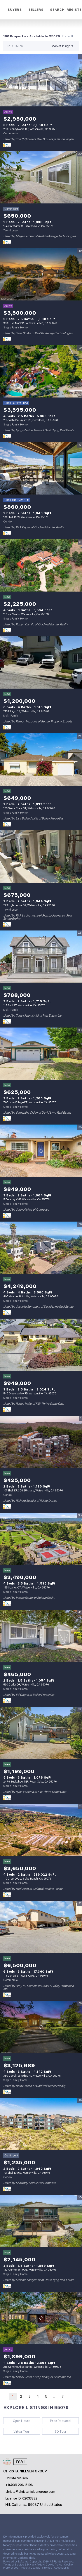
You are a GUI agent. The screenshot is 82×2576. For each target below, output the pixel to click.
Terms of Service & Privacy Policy (23, 2564)
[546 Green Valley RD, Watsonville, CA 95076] (41, 1345)
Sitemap (47, 2567)
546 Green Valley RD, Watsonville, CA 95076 (29, 1393)
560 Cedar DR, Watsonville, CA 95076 (26, 1684)
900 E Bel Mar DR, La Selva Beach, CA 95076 (30, 323)
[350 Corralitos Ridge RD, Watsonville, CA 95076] (41, 2027)
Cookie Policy (54, 2564)
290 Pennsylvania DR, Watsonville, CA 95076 (30, 129)
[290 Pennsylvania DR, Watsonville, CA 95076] (41, 80)
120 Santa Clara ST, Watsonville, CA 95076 (29, 808)
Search (57, 9)
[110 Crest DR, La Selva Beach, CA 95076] (41, 1830)
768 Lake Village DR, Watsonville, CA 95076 (29, 1102)
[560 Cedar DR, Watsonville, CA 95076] (41, 1636)
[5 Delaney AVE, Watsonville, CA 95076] (41, 1151)
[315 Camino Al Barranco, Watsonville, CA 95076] (41, 2318)
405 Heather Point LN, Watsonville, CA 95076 (30, 1296)
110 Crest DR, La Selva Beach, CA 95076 (27, 1878)
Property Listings (30, 2567)
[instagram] (14, 2522)
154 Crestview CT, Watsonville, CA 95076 (28, 226)
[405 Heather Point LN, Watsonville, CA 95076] (41, 1248)
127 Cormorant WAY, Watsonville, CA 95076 (29, 2269)
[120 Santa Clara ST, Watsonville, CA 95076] (41, 759)
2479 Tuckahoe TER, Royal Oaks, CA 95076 (30, 1781)
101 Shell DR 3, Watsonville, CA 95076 (25, 517)
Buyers (15, 9)
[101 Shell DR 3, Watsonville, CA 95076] (41, 468)
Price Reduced (60, 2421)
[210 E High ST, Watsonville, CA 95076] (41, 662)
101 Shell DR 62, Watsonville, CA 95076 (26, 2172)
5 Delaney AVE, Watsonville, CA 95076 (26, 1199)
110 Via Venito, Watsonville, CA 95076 (26, 614)
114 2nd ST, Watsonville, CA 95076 (24, 1005)
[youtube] (22, 2522)
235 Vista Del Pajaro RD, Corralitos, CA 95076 (30, 420)
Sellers (36, 9)
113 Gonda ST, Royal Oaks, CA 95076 (25, 1975)
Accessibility (61, 2567)
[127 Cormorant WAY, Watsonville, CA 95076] (41, 2221)
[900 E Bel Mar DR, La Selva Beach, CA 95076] (41, 274)
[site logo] (17, 2464)
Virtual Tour (22, 2431)
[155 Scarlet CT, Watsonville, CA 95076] (41, 1539)
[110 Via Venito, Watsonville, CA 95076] (41, 565)
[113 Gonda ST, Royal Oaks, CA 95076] (41, 1927)
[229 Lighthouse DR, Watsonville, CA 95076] (41, 856)
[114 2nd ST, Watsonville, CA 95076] (41, 956)
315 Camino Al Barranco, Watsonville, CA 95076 (32, 2366)
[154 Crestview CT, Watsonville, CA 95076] (41, 177)
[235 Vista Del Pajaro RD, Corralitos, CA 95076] (41, 371)
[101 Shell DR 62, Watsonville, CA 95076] (41, 2124)
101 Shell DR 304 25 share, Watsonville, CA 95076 (33, 1490)
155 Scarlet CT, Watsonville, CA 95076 (26, 1587)
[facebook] (5, 2522)
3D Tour (60, 2431)
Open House (21, 2421)
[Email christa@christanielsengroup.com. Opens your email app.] (34, 2492)
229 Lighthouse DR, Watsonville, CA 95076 (29, 905)
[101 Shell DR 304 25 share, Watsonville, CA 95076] (41, 1442)
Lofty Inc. (23, 2561)
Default (67, 36)
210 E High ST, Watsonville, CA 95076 (26, 711)
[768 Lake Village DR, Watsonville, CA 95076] (41, 1054)
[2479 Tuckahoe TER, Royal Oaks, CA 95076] (41, 1733)
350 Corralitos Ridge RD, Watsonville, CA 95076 (32, 2075)
